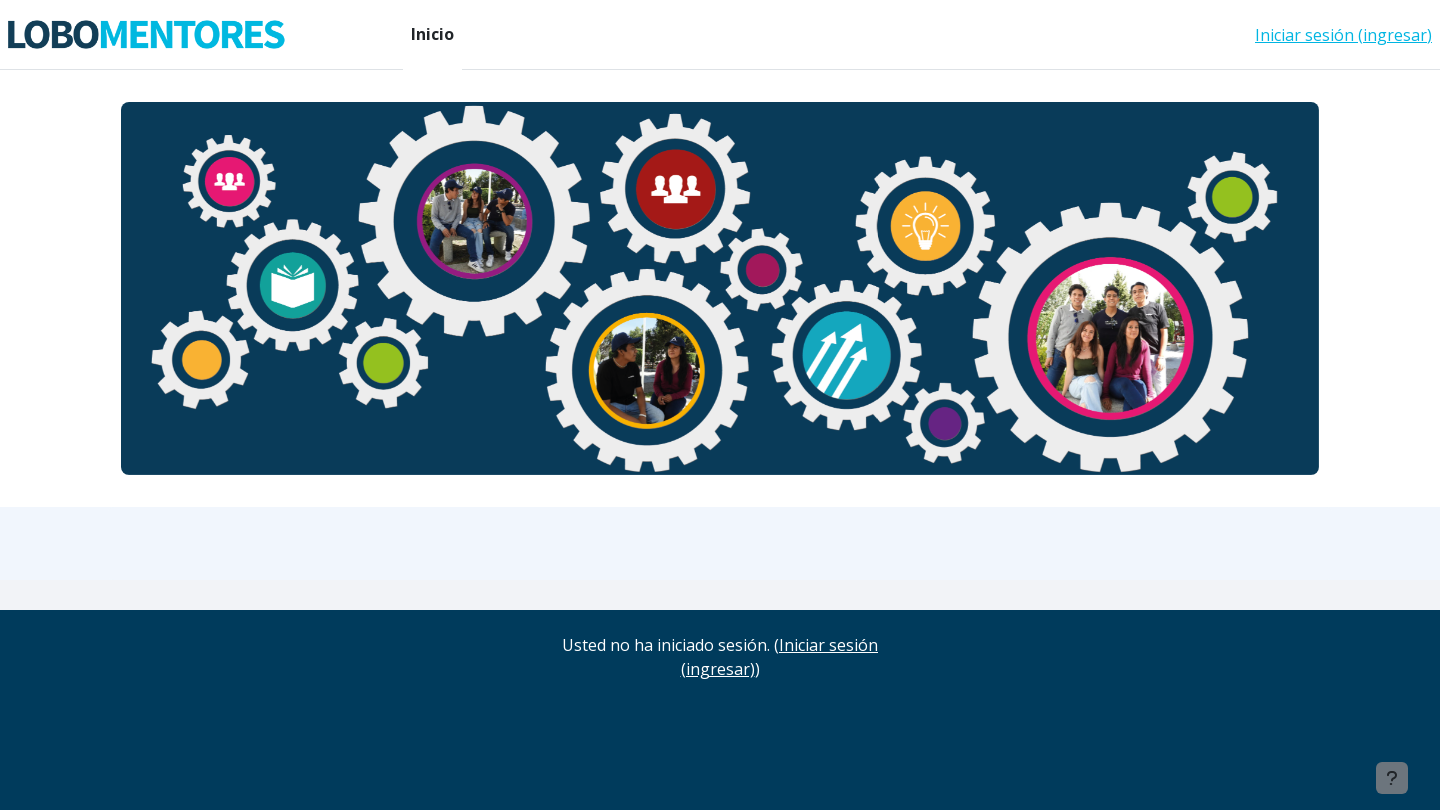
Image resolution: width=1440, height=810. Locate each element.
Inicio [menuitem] (432, 34)
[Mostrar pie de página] (1392, 778)
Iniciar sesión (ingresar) (1343, 35)
